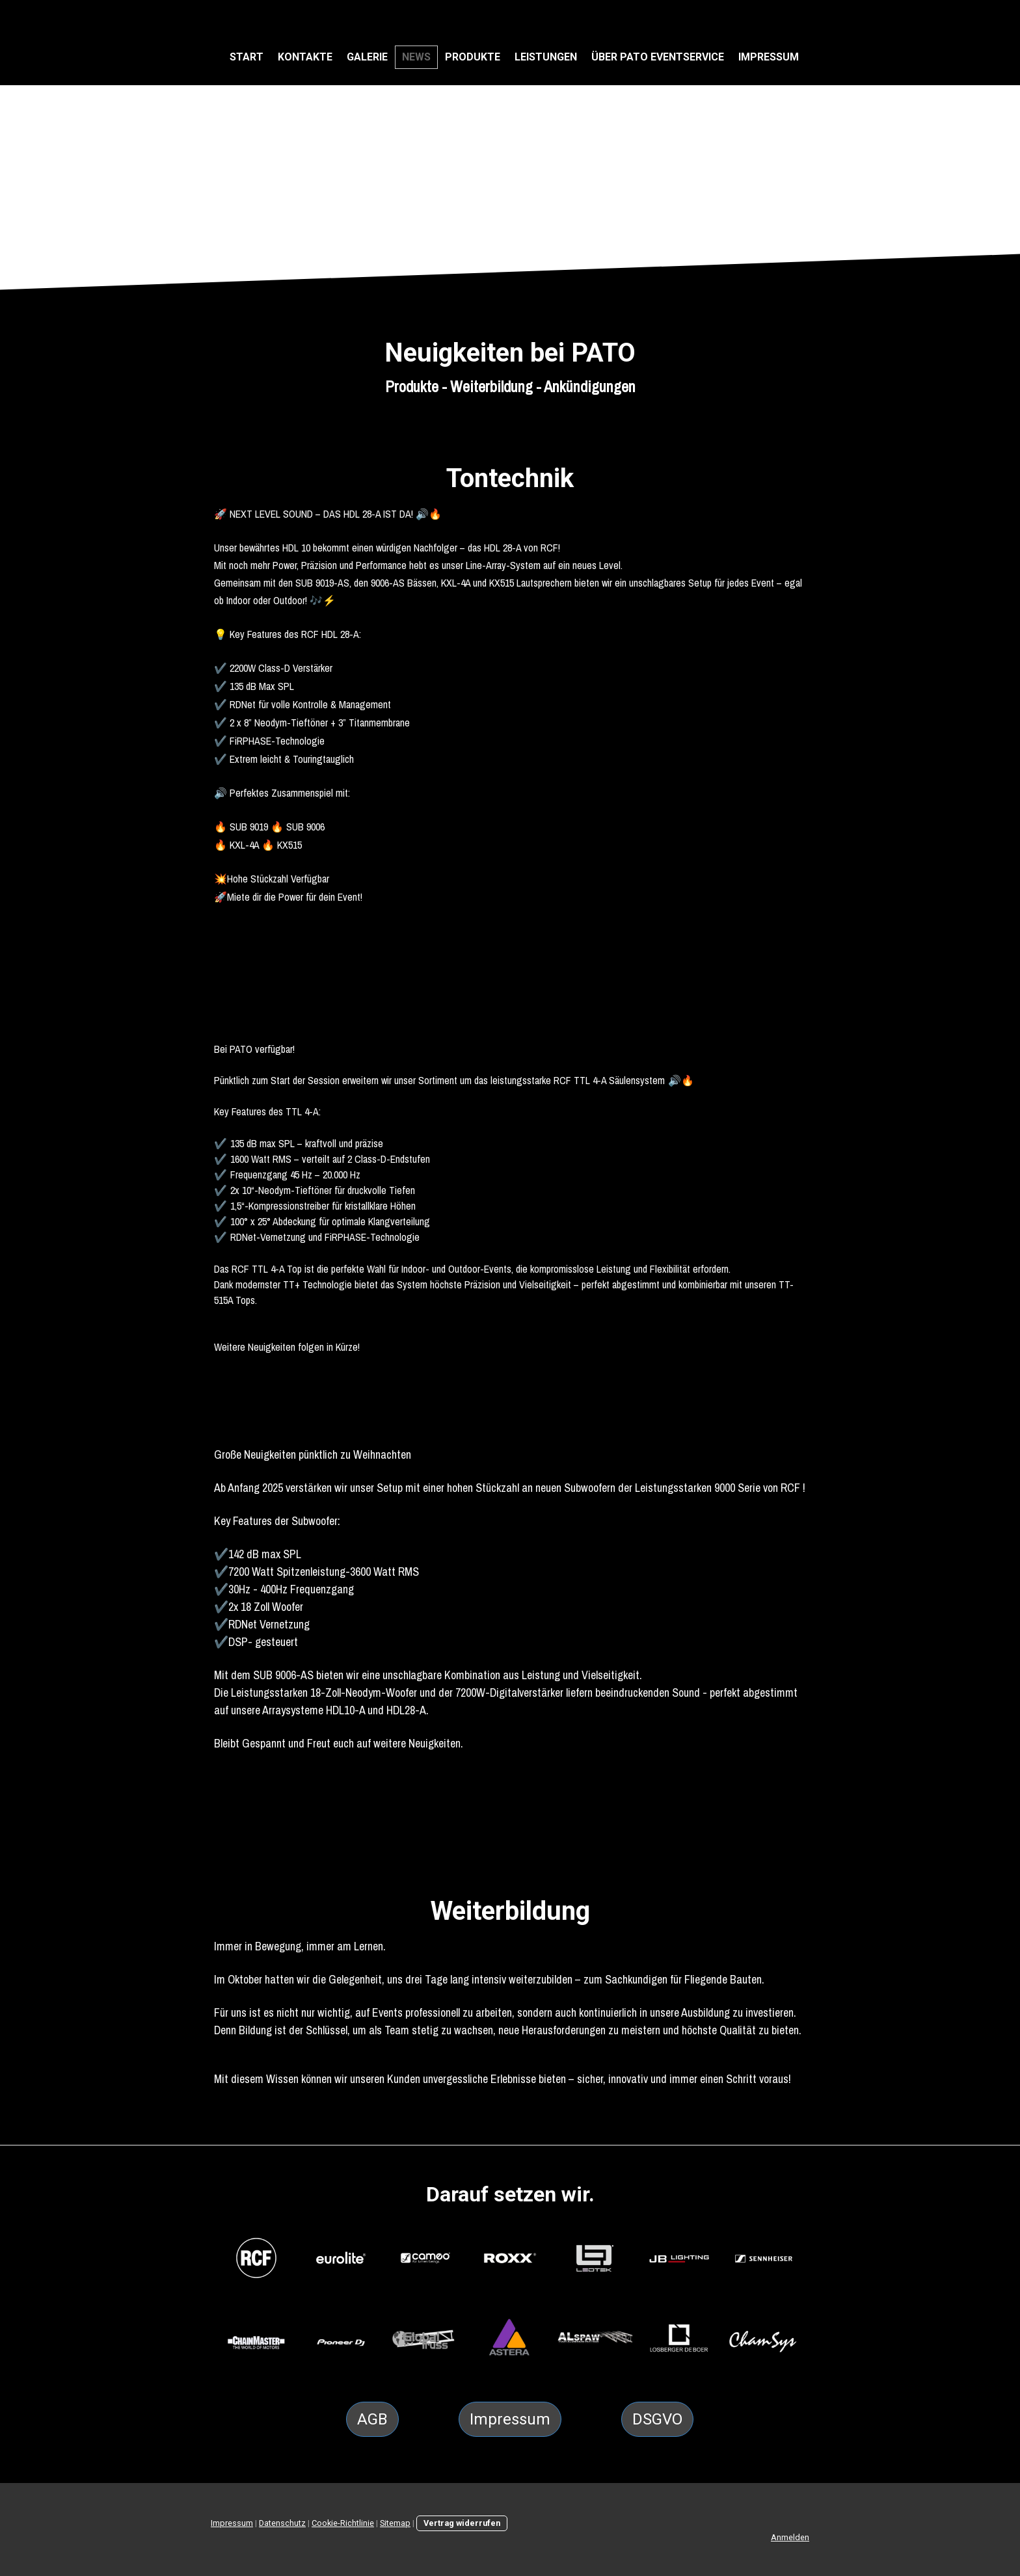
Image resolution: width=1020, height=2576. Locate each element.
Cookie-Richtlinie (343, 2523)
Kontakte (305, 57)
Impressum (768, 57)
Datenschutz (282, 2523)
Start (246, 57)
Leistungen (546, 57)
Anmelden (790, 2537)
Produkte (472, 57)
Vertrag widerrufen (461, 2523)
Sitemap (395, 2523)
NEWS (416, 57)
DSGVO (657, 2419)
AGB (372, 2419)
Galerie (367, 57)
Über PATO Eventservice (657, 57)
